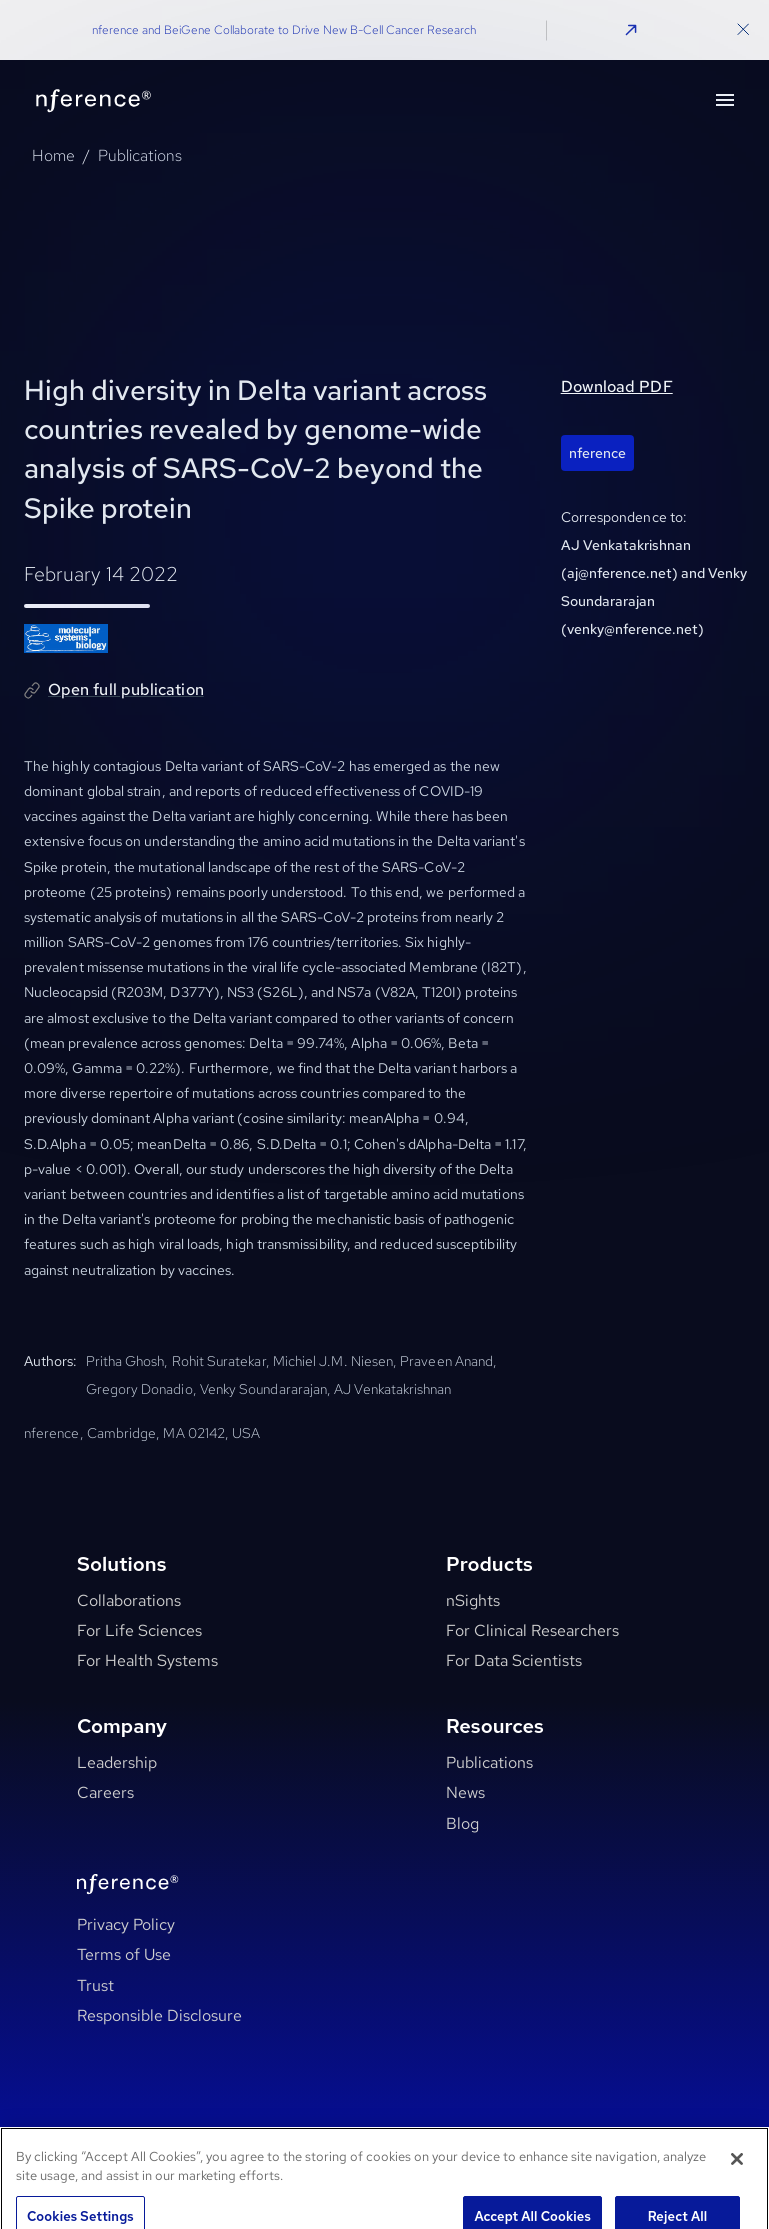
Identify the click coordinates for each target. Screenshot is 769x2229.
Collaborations (129, 1600)
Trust (95, 1985)
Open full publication (126, 689)
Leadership (117, 1762)
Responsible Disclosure (159, 2015)
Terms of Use (124, 1954)
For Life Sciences (139, 1630)
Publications (140, 155)
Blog (462, 1823)
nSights (473, 1600)
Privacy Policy (126, 1924)
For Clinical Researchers (532, 1630)
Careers (105, 1792)
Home (53, 155)
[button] (631, 30)
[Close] (737, 2174)
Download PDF (617, 386)
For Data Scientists (514, 1660)
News (465, 1792)
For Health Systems (147, 1660)
